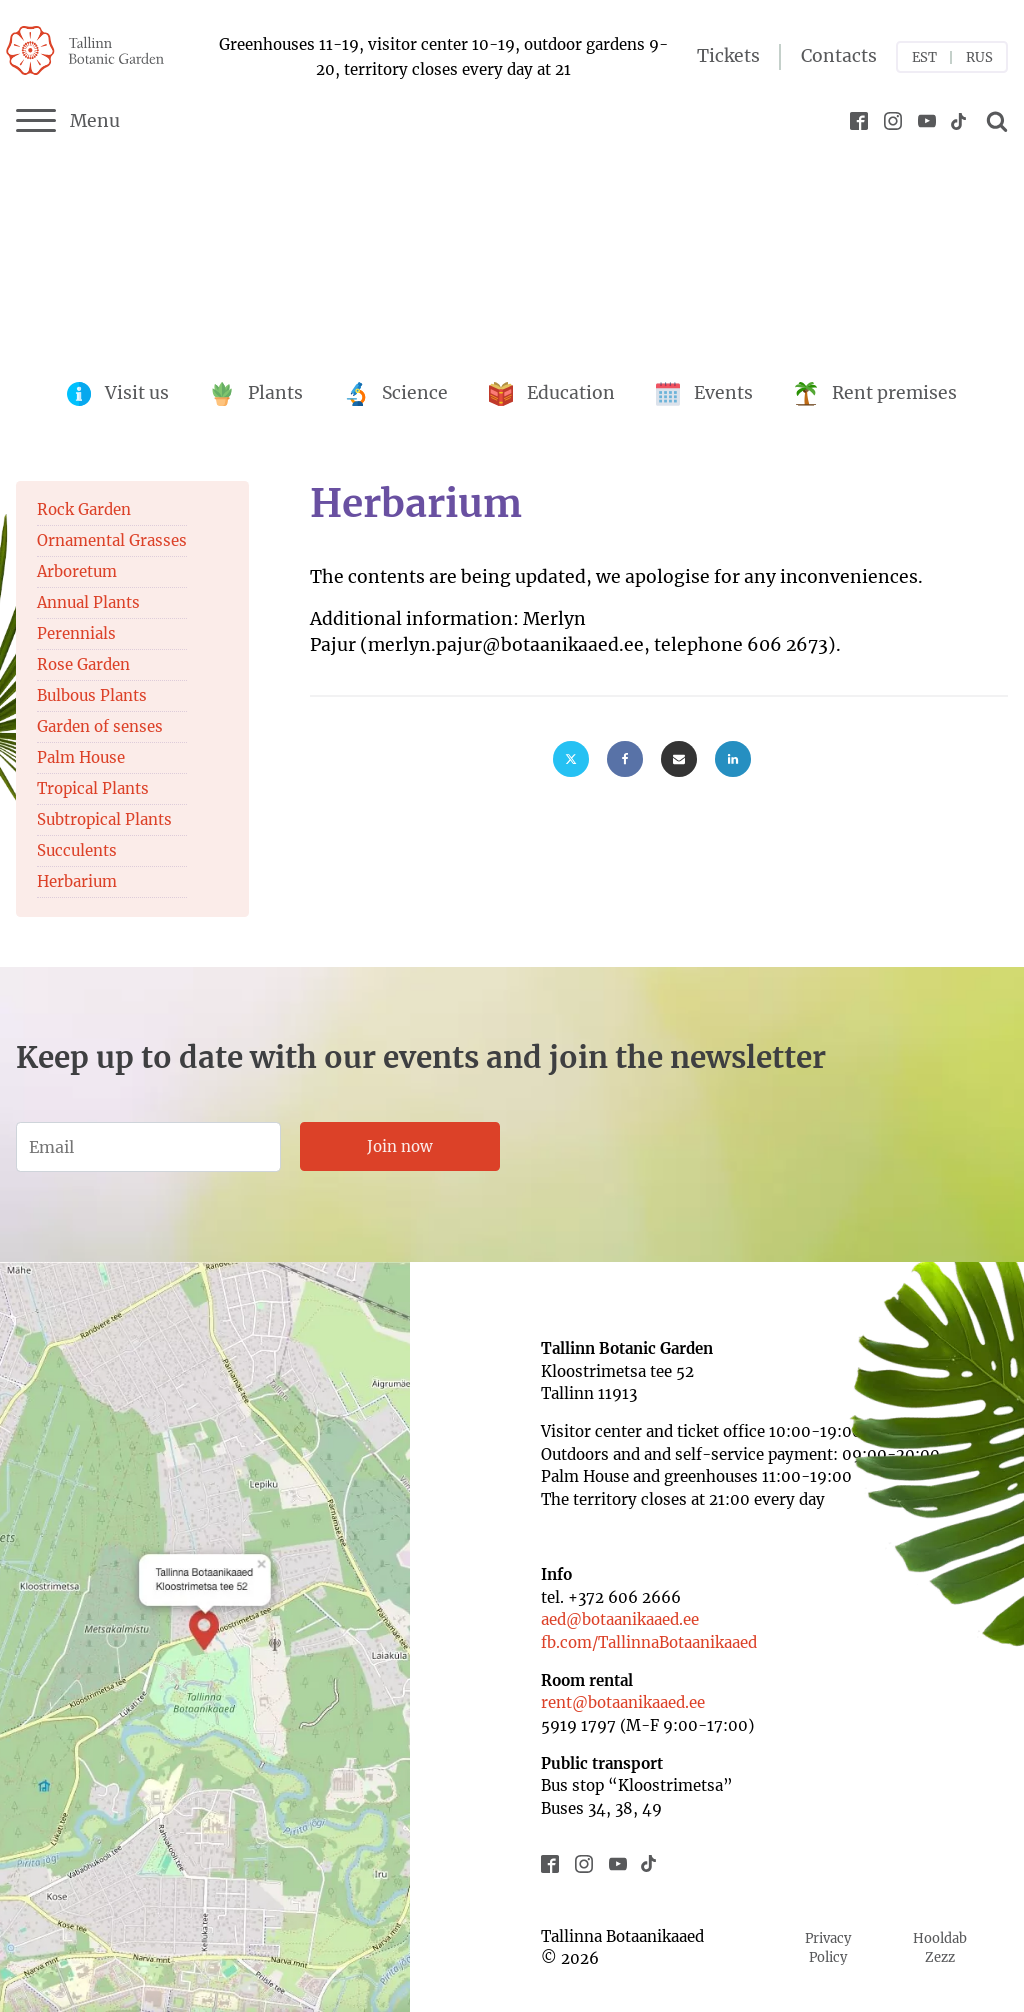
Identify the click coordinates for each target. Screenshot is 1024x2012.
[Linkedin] (733, 759)
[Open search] (994, 121)
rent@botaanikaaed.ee (623, 1702)
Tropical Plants (93, 788)
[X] (571, 759)
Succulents (77, 850)
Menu (68, 121)
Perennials (76, 633)
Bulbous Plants (92, 695)
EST (924, 57)
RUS (979, 57)
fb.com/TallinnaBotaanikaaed (649, 1642)
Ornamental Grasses (112, 540)
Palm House (81, 757)
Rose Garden (83, 664)
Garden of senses (100, 726)
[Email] (679, 759)
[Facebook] (625, 759)
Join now (400, 1146)
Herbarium (77, 881)
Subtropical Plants (104, 819)
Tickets (728, 56)
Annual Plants (88, 602)
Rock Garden (84, 509)
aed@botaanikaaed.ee (620, 1619)
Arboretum (77, 571)
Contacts (839, 56)
